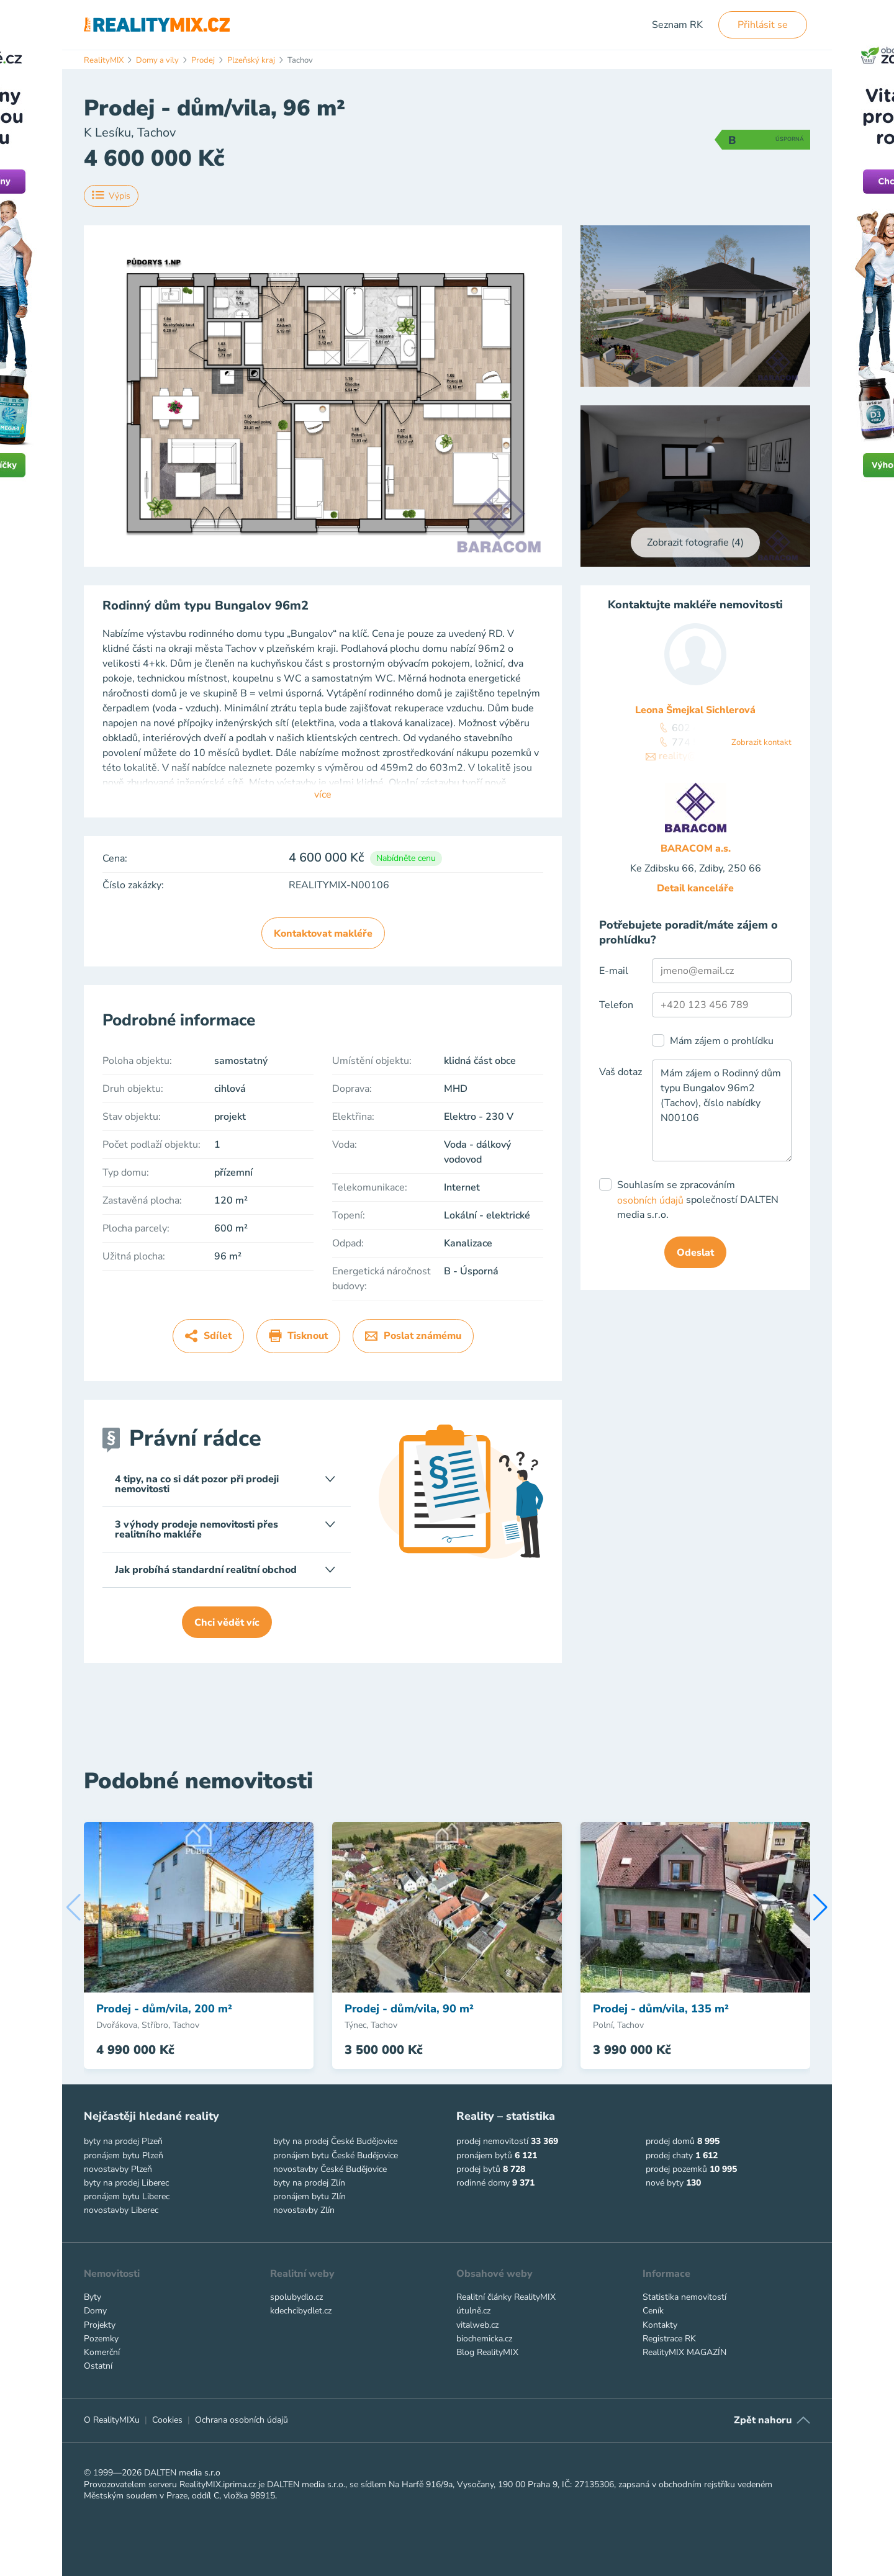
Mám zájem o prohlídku (722, 1041)
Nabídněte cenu (406, 858)
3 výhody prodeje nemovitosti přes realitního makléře (225, 1529)
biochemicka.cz (484, 2338)
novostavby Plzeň (118, 2169)
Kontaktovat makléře (323, 933)
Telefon (616, 1005)
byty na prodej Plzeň (123, 2141)
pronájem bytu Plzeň (123, 2155)
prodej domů (670, 2141)
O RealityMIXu (112, 2420)
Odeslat (695, 1252)
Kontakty (660, 2325)
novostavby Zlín (304, 2210)
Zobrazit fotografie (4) (695, 542)
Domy (95, 2311)
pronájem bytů (484, 2155)
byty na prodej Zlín (309, 2183)
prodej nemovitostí (492, 2141)
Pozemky (101, 2338)
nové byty (665, 2183)
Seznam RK (677, 25)
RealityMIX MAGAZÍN (684, 2352)
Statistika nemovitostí (684, 2297)
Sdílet (208, 1336)
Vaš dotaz (620, 1072)
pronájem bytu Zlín (309, 2196)
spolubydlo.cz (296, 2297)
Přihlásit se (763, 25)
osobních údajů (650, 1200)
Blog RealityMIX (487, 2352)
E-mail (613, 971)
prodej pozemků (676, 2169)
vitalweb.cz (477, 2325)
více (323, 794)
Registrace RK (669, 2338)
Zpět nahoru (763, 2420)
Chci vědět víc (227, 1622)
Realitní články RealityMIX (506, 2297)
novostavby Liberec (121, 2210)
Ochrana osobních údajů (241, 2420)
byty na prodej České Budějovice (335, 2141)
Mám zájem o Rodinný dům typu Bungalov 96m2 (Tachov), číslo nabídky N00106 (722, 1110)
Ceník (653, 2311)
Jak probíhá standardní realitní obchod (225, 1570)
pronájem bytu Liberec (126, 2196)
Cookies (167, 2420)
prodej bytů (478, 2169)
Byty (92, 2297)
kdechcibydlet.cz (301, 2311)
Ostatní (98, 2366)
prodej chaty (669, 2155)
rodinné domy (483, 2183)
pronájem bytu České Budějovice (335, 2155)
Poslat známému (413, 1336)
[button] (820, 1907)
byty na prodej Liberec (126, 2183)
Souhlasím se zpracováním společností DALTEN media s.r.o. (698, 1200)
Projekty (99, 2325)
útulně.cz (473, 2311)
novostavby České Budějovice (330, 2169)
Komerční (102, 2352)
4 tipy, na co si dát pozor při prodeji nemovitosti (225, 1484)
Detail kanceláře (695, 888)
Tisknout (298, 1336)
